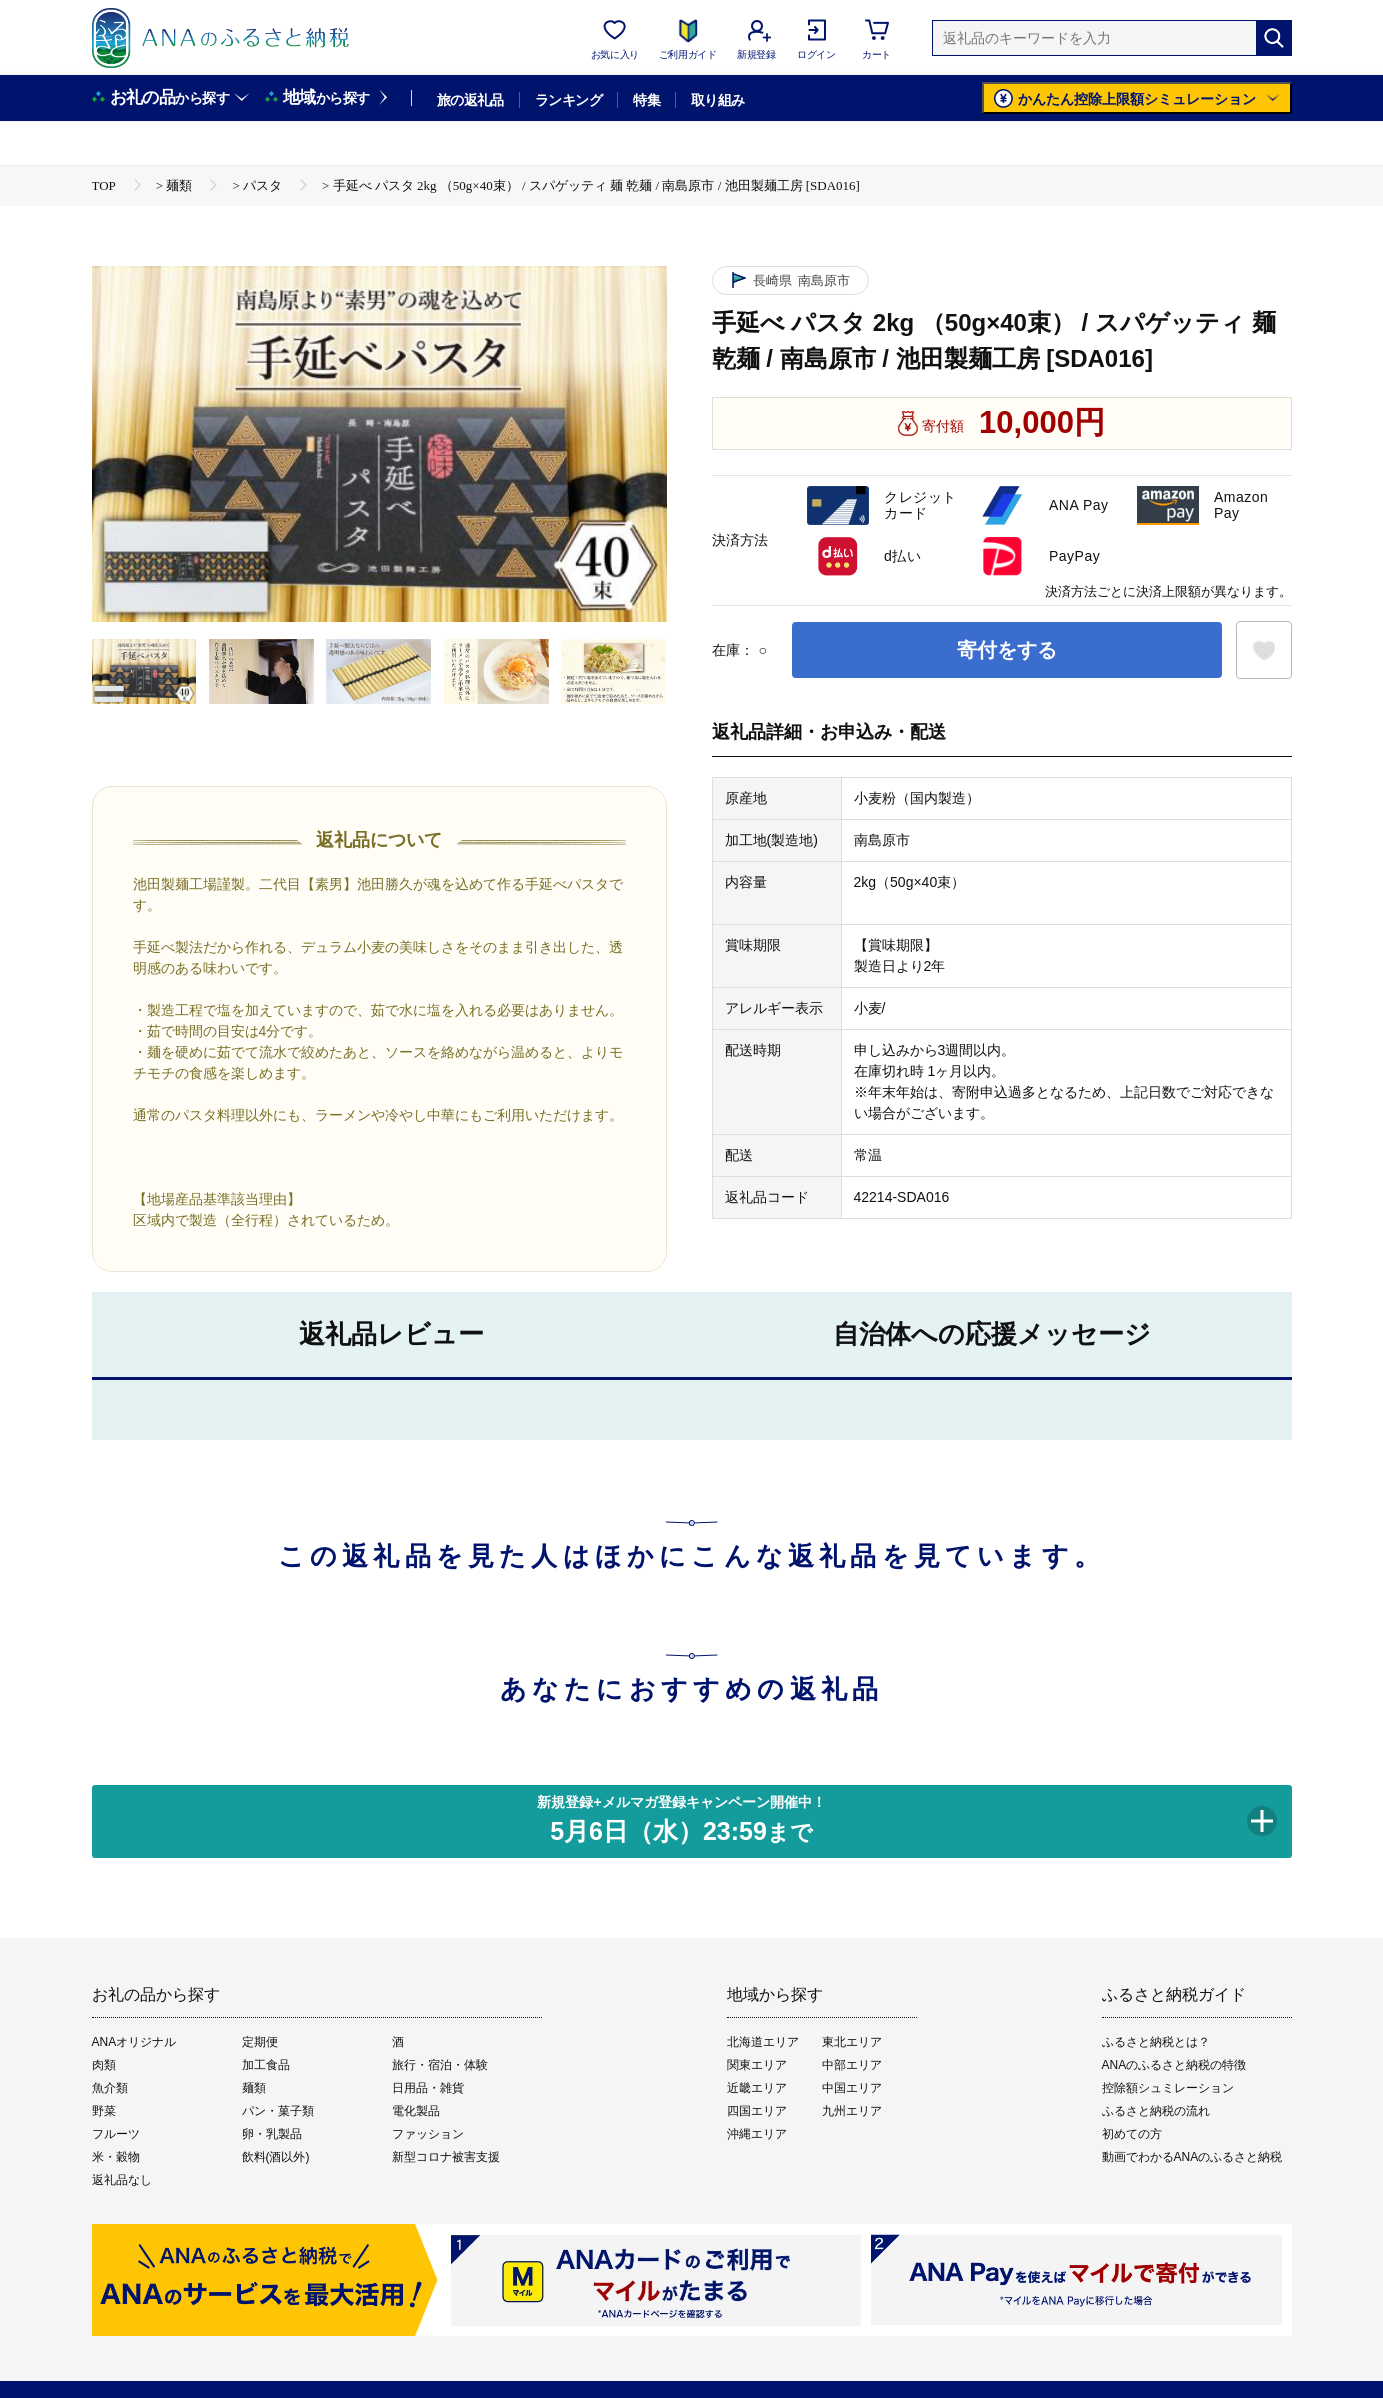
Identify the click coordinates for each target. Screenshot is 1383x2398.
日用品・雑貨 (428, 2088)
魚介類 (110, 2088)
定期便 (260, 2042)
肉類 (104, 2065)
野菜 (104, 2111)
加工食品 (266, 2065)
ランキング (568, 100)
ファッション (428, 2134)
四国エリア (757, 2111)
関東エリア (757, 2065)
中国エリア (852, 2088)
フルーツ (116, 2134)
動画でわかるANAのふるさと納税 (1192, 2157)
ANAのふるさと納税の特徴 (1174, 2065)
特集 (646, 100)
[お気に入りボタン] (1264, 650)
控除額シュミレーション (1168, 2088)
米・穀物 (116, 2157)
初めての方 (1132, 2134)
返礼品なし (122, 2180)
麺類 (254, 2088)
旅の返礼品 (470, 100)
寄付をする (1007, 650)
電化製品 (416, 2111)
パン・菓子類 (278, 2111)
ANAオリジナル (134, 2042)
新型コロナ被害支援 (446, 2157)
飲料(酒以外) (276, 2157)
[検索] (1274, 38)
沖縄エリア (757, 2134)
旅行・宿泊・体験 (440, 2065)
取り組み (718, 100)
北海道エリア (763, 2042)
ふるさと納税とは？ (1156, 2042)
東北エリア (852, 2042)
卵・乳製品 (272, 2134)
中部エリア (852, 2065)
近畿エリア (757, 2088)
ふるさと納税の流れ (1156, 2111)
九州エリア (852, 2111)
